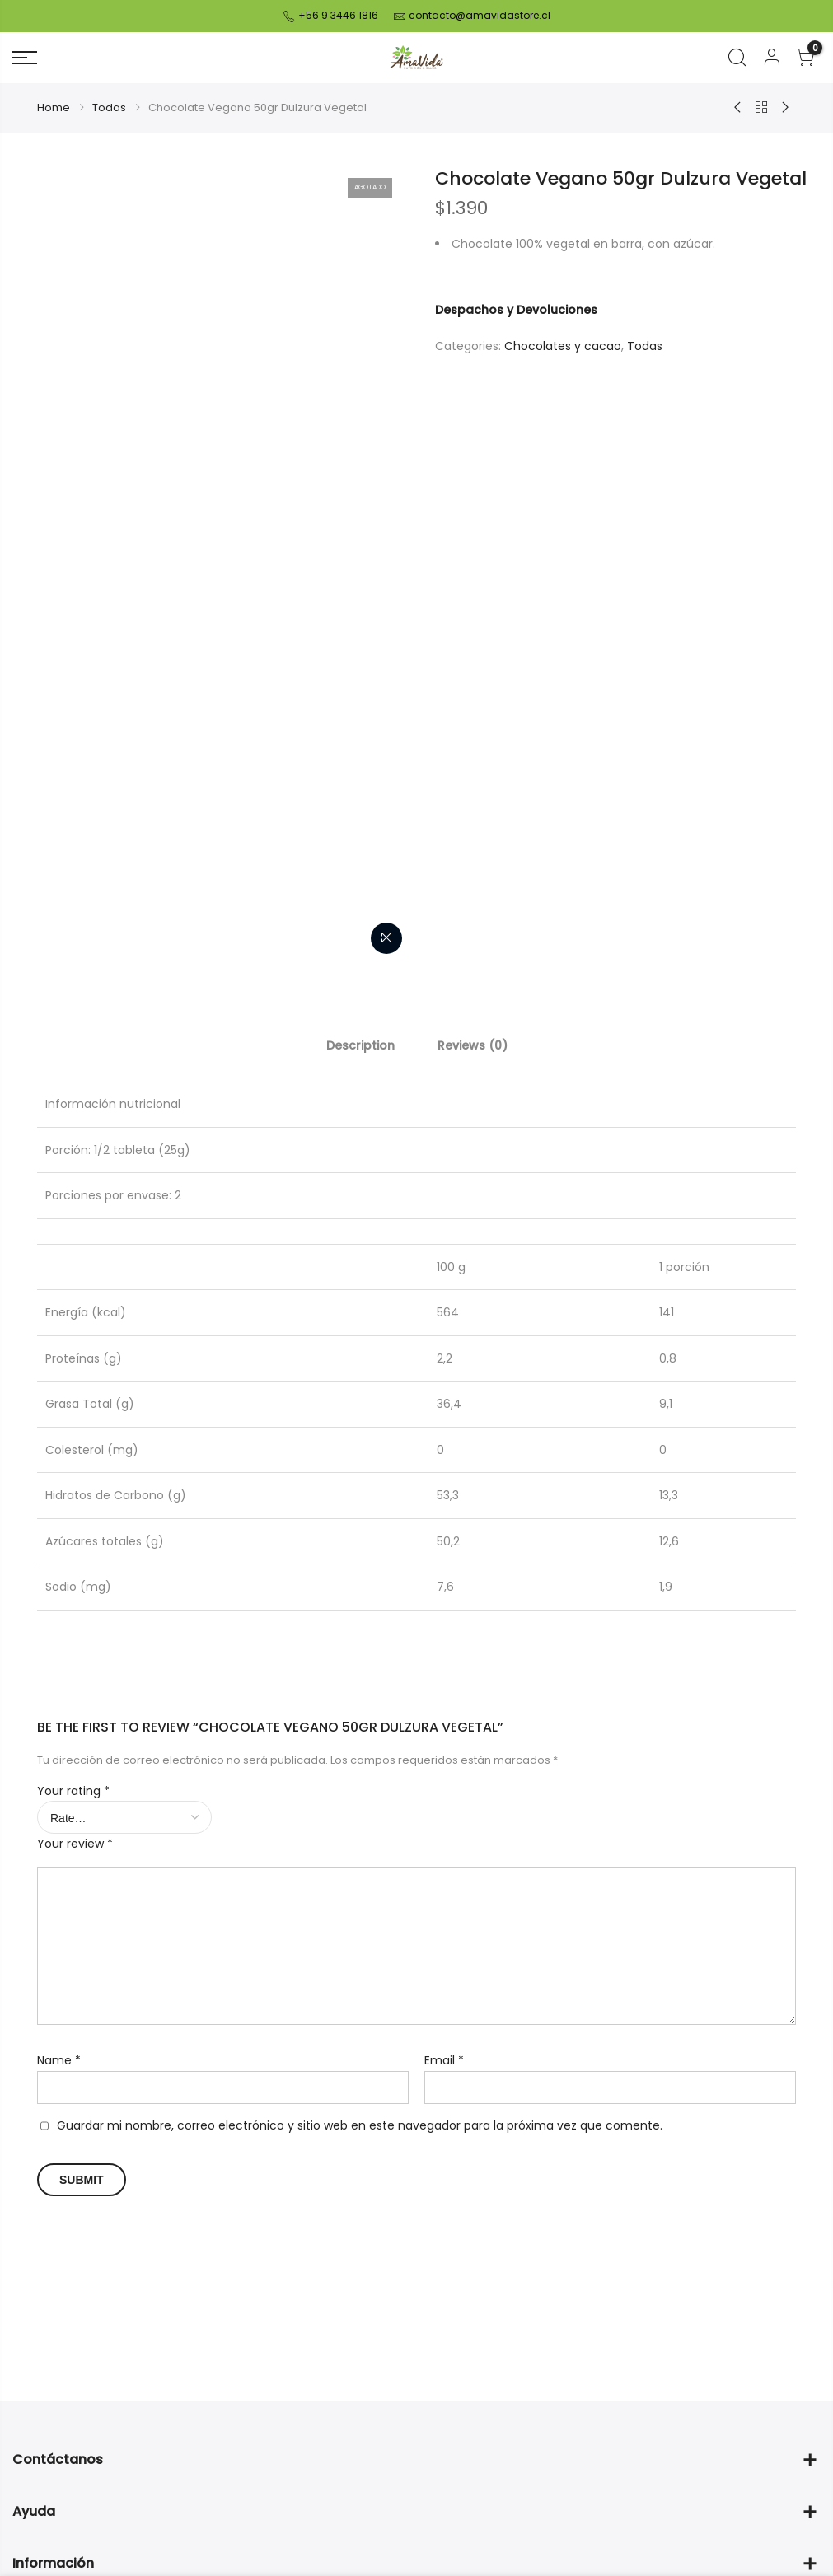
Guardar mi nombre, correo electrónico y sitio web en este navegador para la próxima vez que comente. (359, 2125)
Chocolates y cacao (562, 346)
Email (444, 2060)
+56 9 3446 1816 (337, 15)
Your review (75, 1843)
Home (53, 107)
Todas (109, 107)
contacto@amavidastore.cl (479, 15)
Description (360, 1045)
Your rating (73, 1791)
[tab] (360, 1044)
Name (59, 2060)
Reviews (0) (473, 1045)
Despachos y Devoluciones (516, 310)
